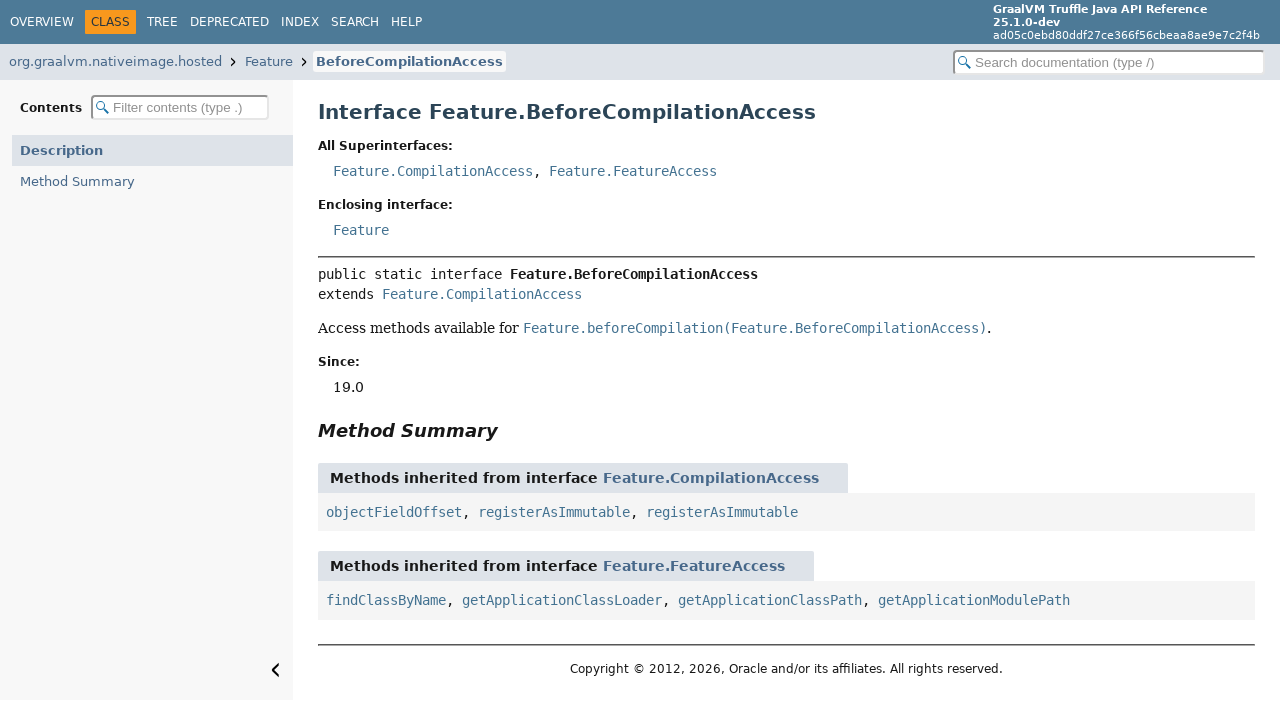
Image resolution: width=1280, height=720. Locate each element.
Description (61, 150)
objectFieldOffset (394, 512)
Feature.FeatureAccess (633, 171)
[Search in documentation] (1109, 62)
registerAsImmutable (554, 512)
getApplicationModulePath (974, 600)
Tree (162, 22)
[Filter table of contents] (180, 107)
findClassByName (386, 600)
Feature (269, 61)
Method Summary (77, 181)
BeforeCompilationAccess (409, 61)
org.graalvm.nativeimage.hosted (115, 61)
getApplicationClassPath (770, 600)
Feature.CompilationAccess (433, 171)
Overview (42, 22)
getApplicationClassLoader (562, 600)
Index (300, 22)
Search (355, 22)
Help (406, 22)
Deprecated (229, 22)
